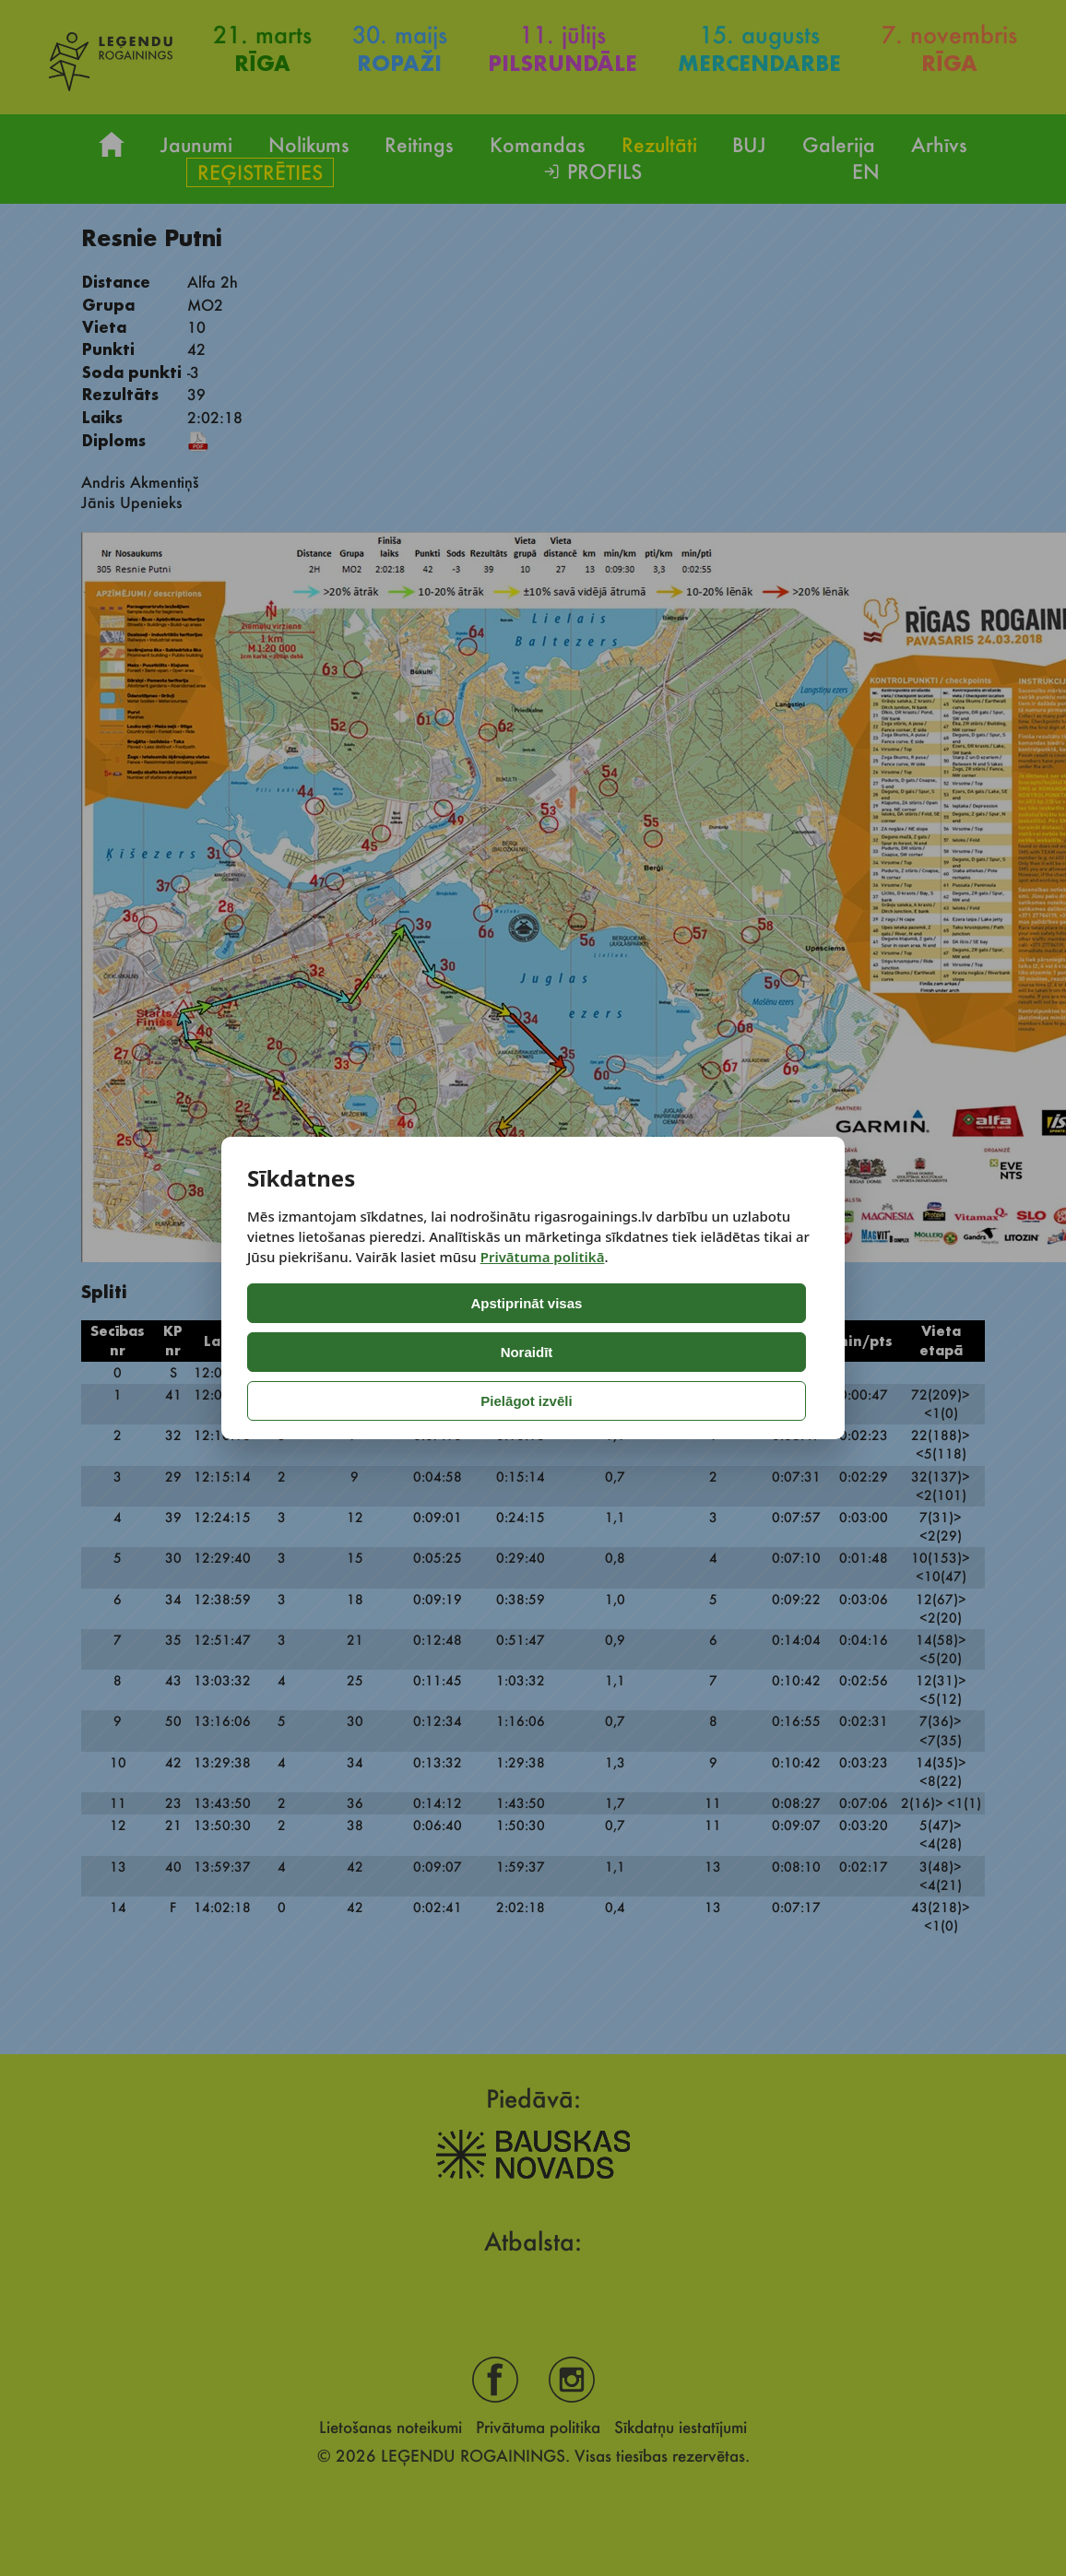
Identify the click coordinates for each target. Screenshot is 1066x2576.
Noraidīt (484, 1352)
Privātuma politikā (542, 1305)
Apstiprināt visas (324, 1352)
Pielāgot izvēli (640, 1352)
